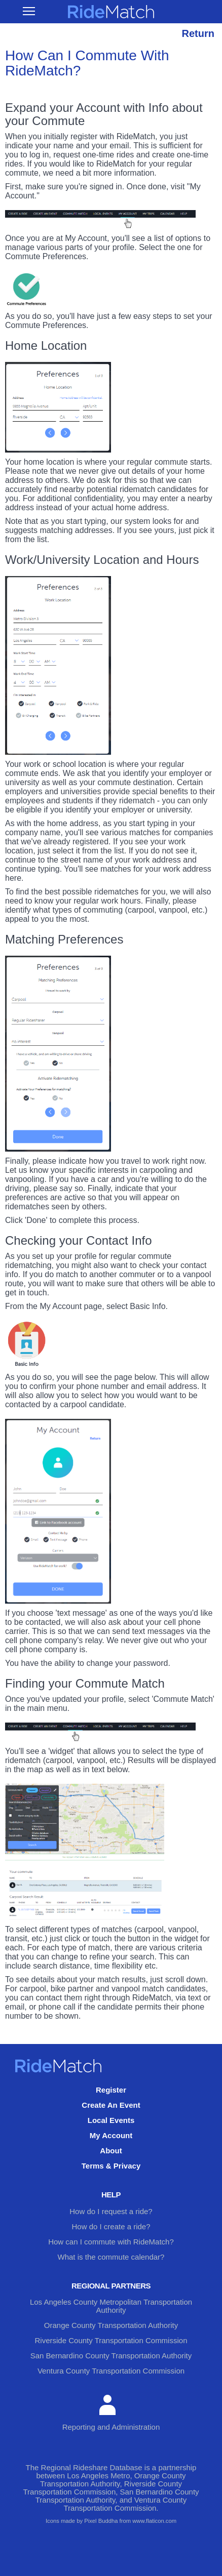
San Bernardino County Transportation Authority (111, 2355)
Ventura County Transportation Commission (111, 2370)
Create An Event (111, 2105)
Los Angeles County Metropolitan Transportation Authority (111, 2306)
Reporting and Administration (111, 2412)
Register (111, 2090)
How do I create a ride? (110, 2226)
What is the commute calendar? (111, 2257)
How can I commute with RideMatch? (111, 2241)
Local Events (111, 2120)
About (111, 2150)
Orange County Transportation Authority (111, 2325)
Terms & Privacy (111, 2165)
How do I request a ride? (110, 2211)
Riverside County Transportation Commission (111, 2340)
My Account (111, 2135)
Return (198, 33)
